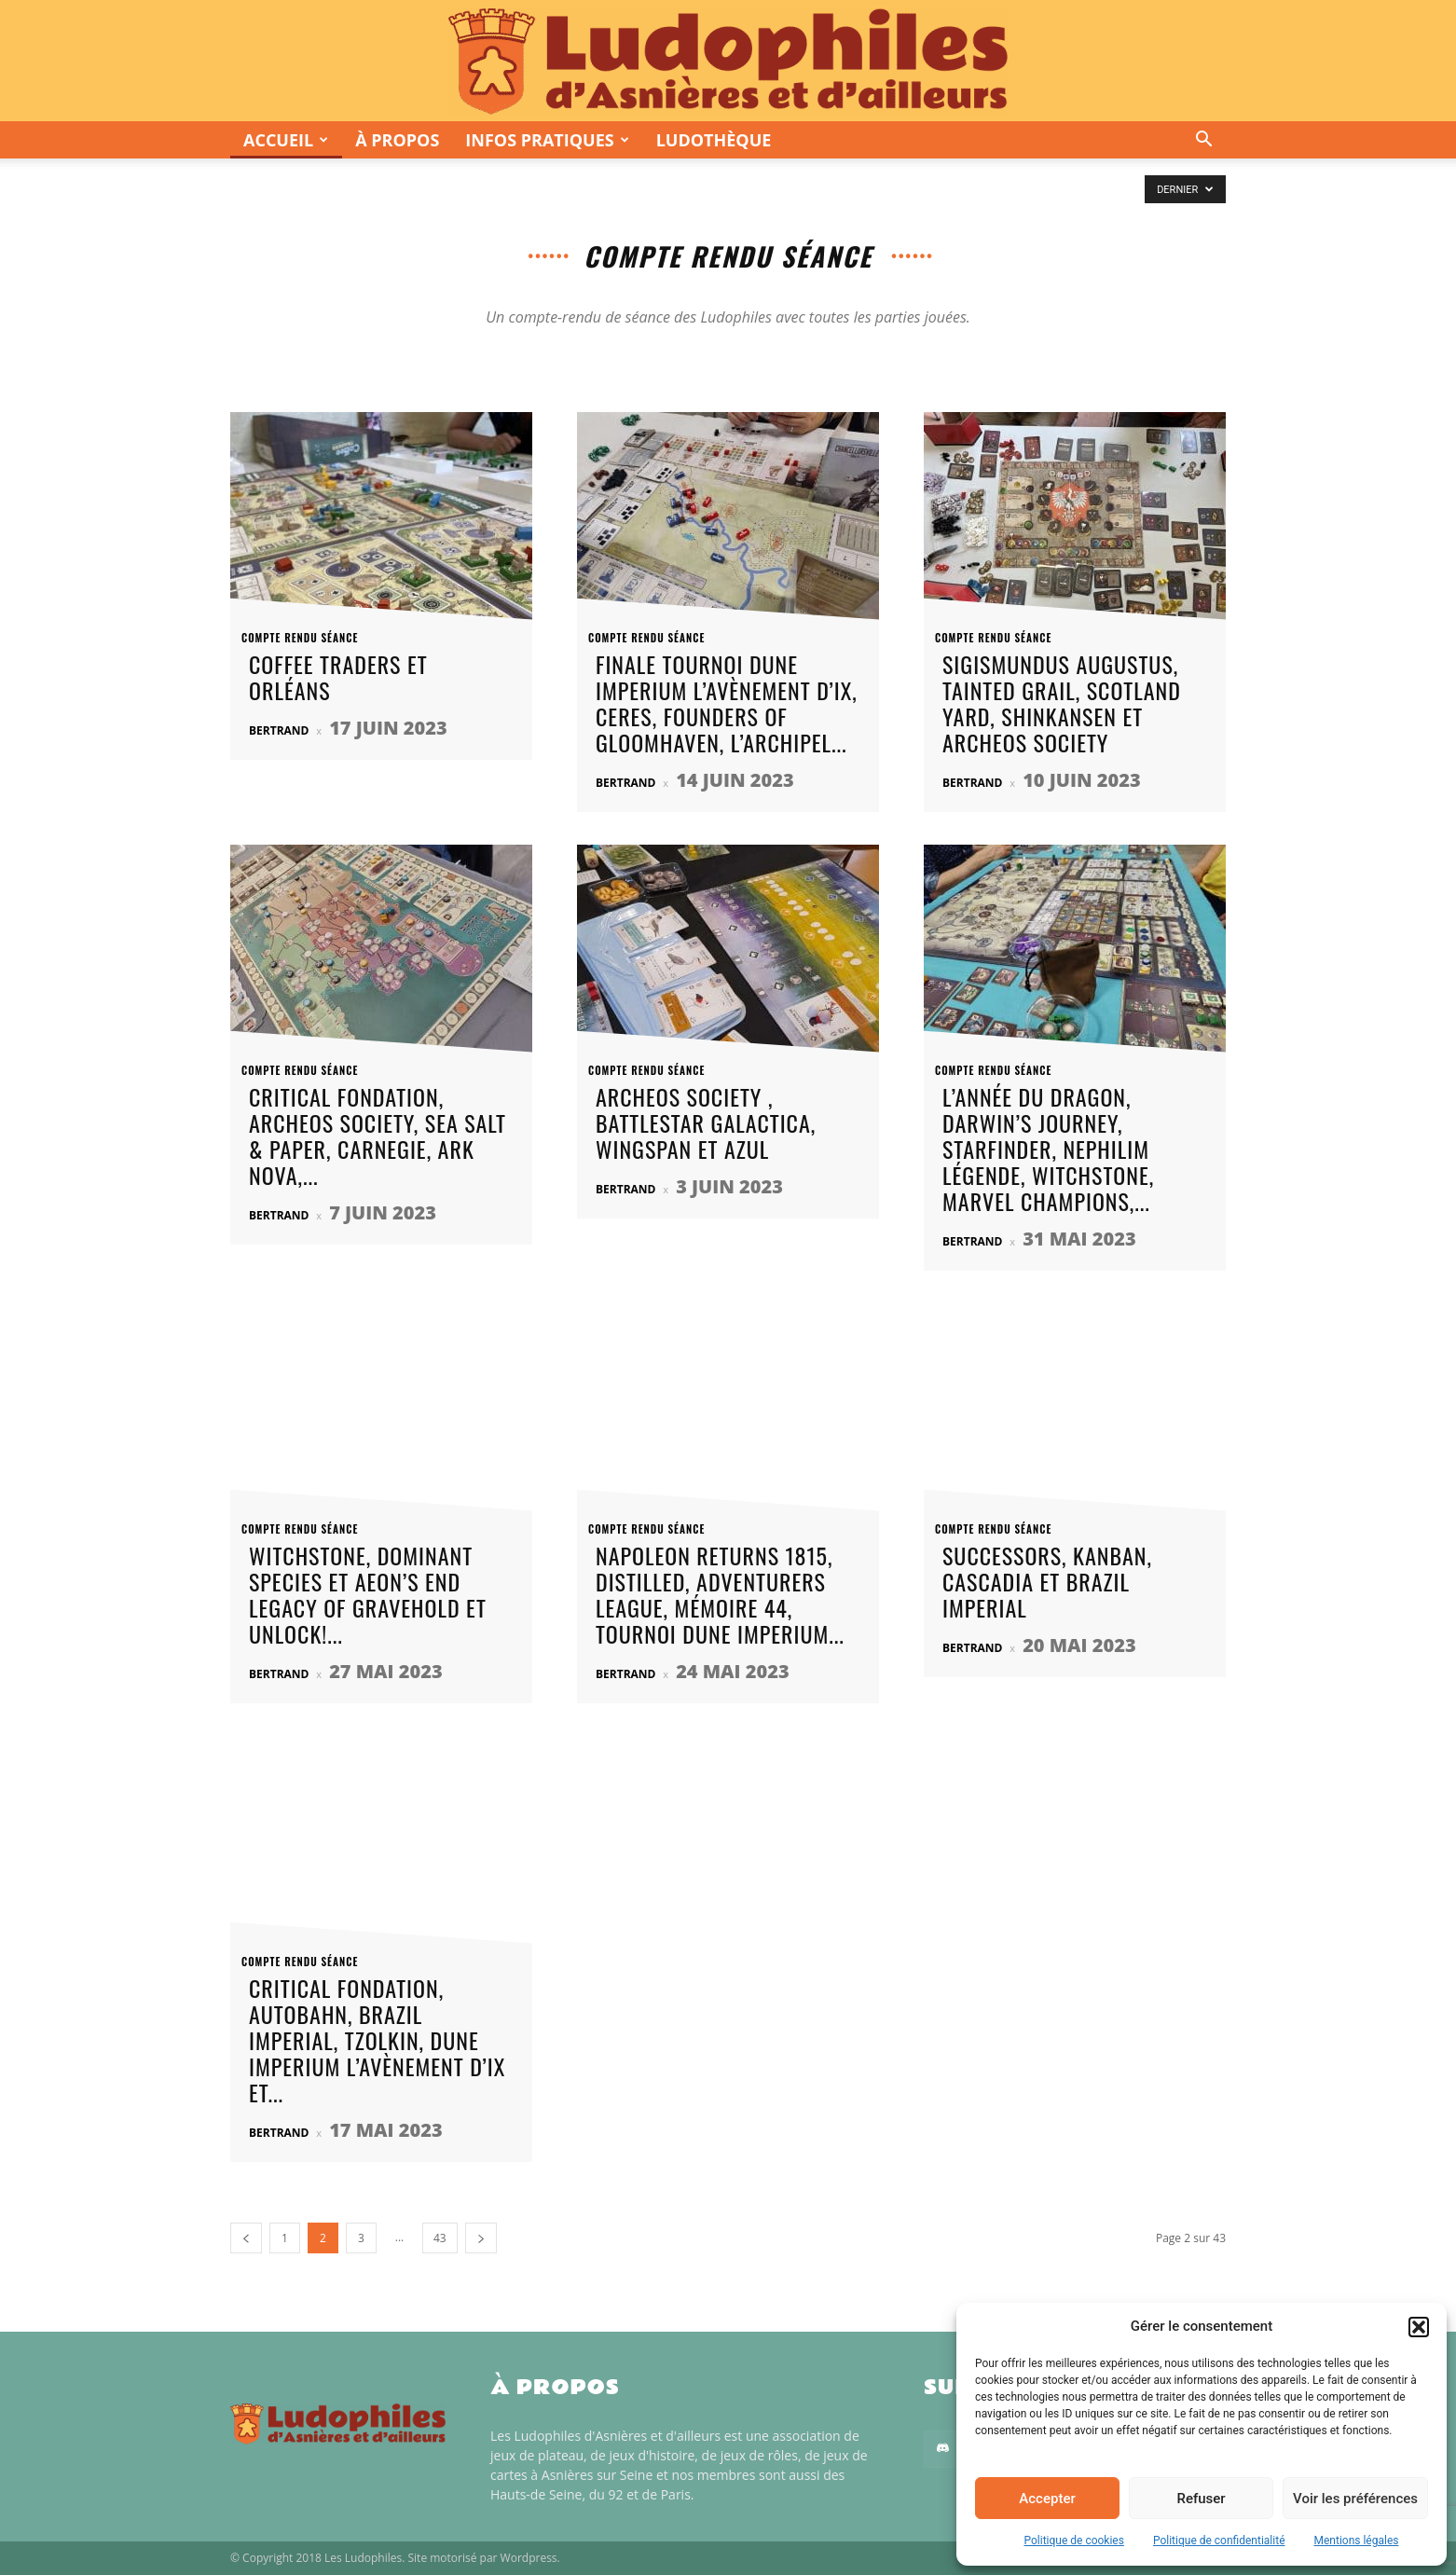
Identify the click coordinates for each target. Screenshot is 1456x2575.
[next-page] (481, 2238)
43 (439, 2238)
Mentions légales (1356, 2540)
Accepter (1047, 2498)
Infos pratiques (546, 140)
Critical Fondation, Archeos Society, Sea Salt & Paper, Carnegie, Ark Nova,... (377, 1135)
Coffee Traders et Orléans (338, 677)
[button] (1418, 2327)
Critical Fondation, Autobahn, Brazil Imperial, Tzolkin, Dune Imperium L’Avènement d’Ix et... (377, 2040)
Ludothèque (714, 140)
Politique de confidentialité (1219, 2540)
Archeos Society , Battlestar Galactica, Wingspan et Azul (706, 1122)
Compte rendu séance (311, 637)
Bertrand (279, 730)
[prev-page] (246, 2238)
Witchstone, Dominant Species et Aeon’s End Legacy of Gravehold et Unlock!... (368, 1594)
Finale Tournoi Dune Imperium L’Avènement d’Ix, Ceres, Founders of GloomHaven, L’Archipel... (727, 703)
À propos (397, 140)
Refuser (1200, 2498)
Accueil (285, 140)
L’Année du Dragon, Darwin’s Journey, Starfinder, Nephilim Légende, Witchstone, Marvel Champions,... (1048, 1149)
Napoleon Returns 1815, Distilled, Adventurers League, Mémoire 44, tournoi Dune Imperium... (720, 1594)
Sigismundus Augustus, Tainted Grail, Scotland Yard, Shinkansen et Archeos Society (1061, 703)
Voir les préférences (1355, 2498)
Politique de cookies (1074, 2540)
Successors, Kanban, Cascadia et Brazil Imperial (1047, 1581)
